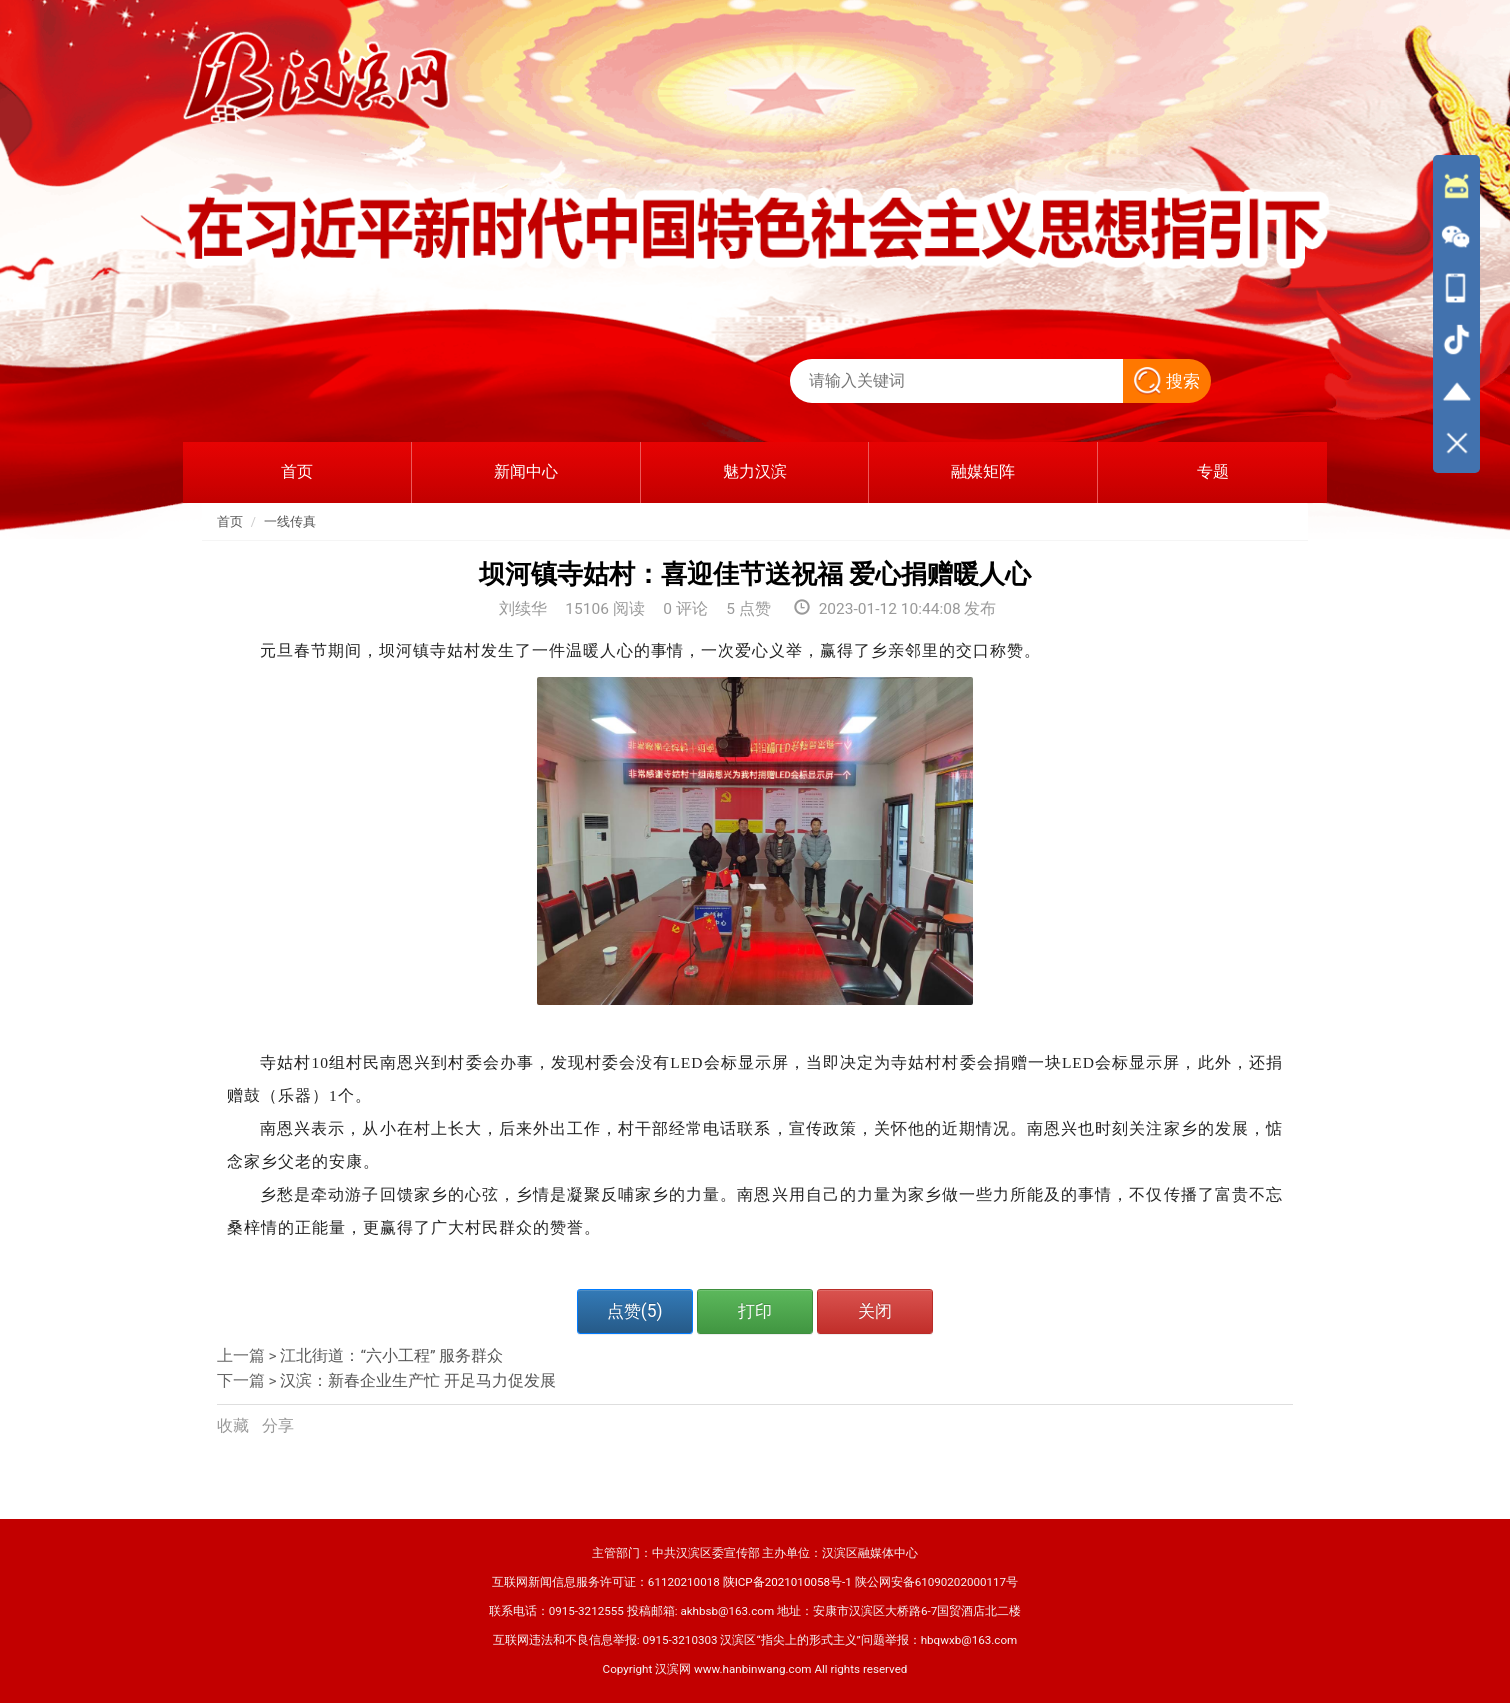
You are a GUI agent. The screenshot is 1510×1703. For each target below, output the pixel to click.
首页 (230, 521)
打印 (755, 1311)
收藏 (235, 1426)
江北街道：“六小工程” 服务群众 (391, 1356)
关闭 (875, 1311)
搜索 (1167, 381)
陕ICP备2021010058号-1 (787, 1582)
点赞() (635, 1311)
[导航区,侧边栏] (1456, 314)
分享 (278, 1426)
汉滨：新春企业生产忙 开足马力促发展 (418, 1381)
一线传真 (290, 521)
